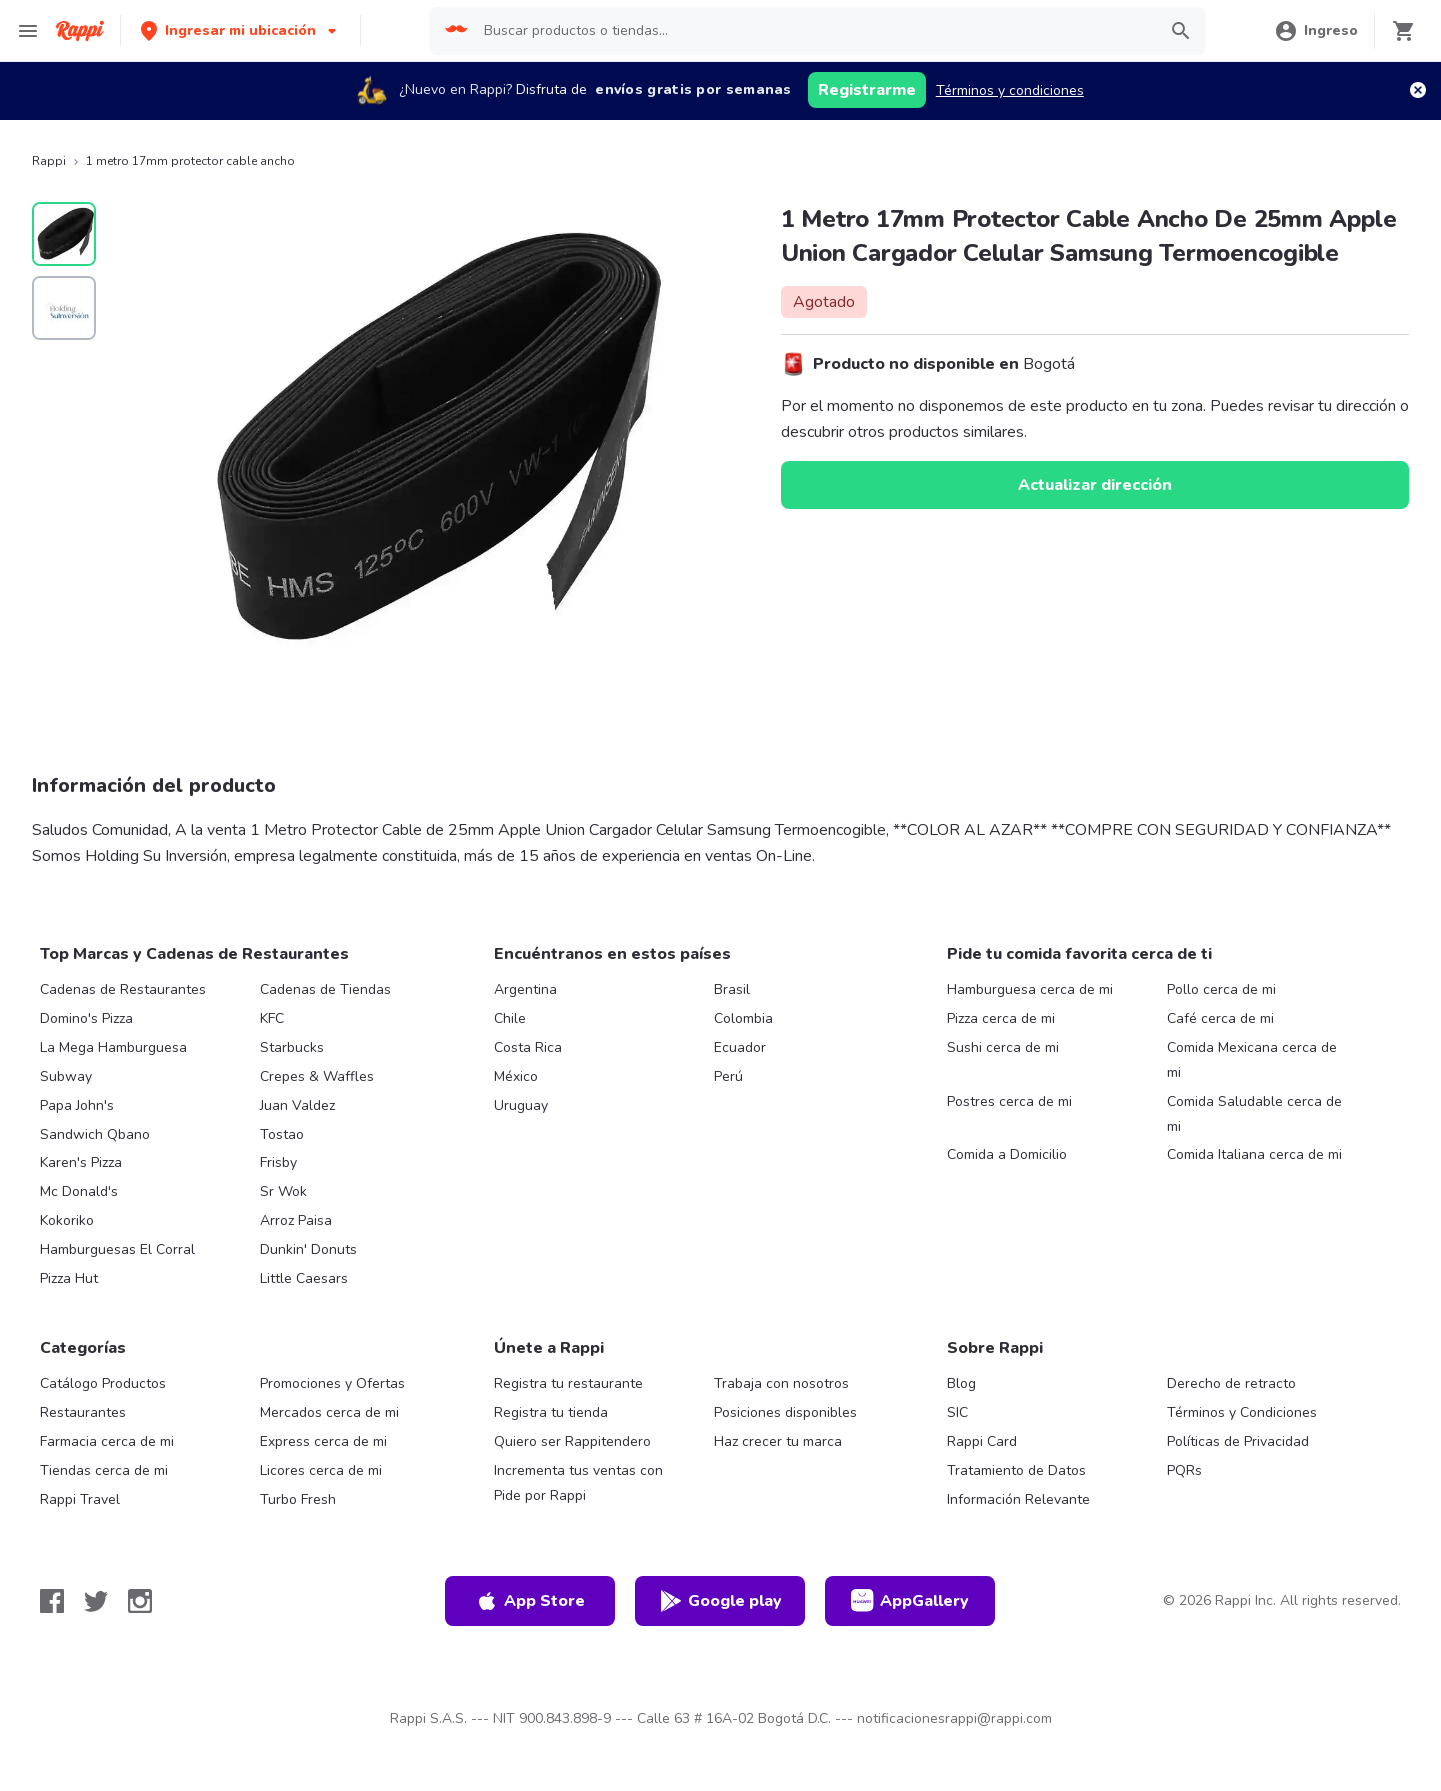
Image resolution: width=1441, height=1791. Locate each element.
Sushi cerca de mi (1003, 1047)
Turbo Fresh (298, 1499)
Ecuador (740, 1047)
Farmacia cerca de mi (107, 1441)
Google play (720, 1601)
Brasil (732, 989)
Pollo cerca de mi (1221, 989)
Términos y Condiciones (1242, 1412)
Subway (66, 1076)
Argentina (525, 989)
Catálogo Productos (103, 1383)
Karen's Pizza (81, 1162)
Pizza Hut (69, 1278)
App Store (530, 1601)
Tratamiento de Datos (1016, 1470)
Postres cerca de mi (1009, 1101)
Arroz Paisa (296, 1220)
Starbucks (292, 1047)
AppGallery (910, 1601)
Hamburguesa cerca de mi (1030, 989)
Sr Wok (283, 1191)
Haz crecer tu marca (778, 1441)
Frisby (278, 1162)
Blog (961, 1383)
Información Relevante (1018, 1499)
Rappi (49, 161)
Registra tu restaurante (568, 1383)
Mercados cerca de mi (329, 1412)
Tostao (282, 1134)
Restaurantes (83, 1412)
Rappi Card (982, 1441)
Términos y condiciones (1010, 90)
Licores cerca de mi (321, 1470)
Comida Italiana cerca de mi (1254, 1154)
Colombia (743, 1018)
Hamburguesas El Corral (117, 1249)
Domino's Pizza (86, 1018)
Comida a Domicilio (1007, 1154)
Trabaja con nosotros (781, 1383)
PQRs (1184, 1470)
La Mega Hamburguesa (113, 1047)
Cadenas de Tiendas (325, 989)
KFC (272, 1018)
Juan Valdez (297, 1105)
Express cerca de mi (323, 1441)
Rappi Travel (80, 1499)
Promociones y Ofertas (332, 1383)
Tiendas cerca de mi (104, 1470)
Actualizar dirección (1095, 485)
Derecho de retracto (1231, 1383)
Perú (728, 1076)
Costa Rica (528, 1047)
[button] (240, 30)
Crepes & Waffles (317, 1076)
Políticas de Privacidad (1238, 1441)
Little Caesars (304, 1278)
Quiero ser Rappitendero (572, 1441)
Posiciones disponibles (785, 1412)
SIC (957, 1412)
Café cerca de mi (1220, 1018)
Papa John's (77, 1105)
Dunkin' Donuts (308, 1249)
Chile (510, 1018)
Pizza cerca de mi (1001, 1018)
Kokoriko (67, 1220)
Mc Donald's (79, 1191)
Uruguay (521, 1105)
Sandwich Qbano (95, 1134)
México (516, 1076)
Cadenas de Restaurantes (123, 989)
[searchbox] (813, 31)
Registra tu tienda (551, 1412)
